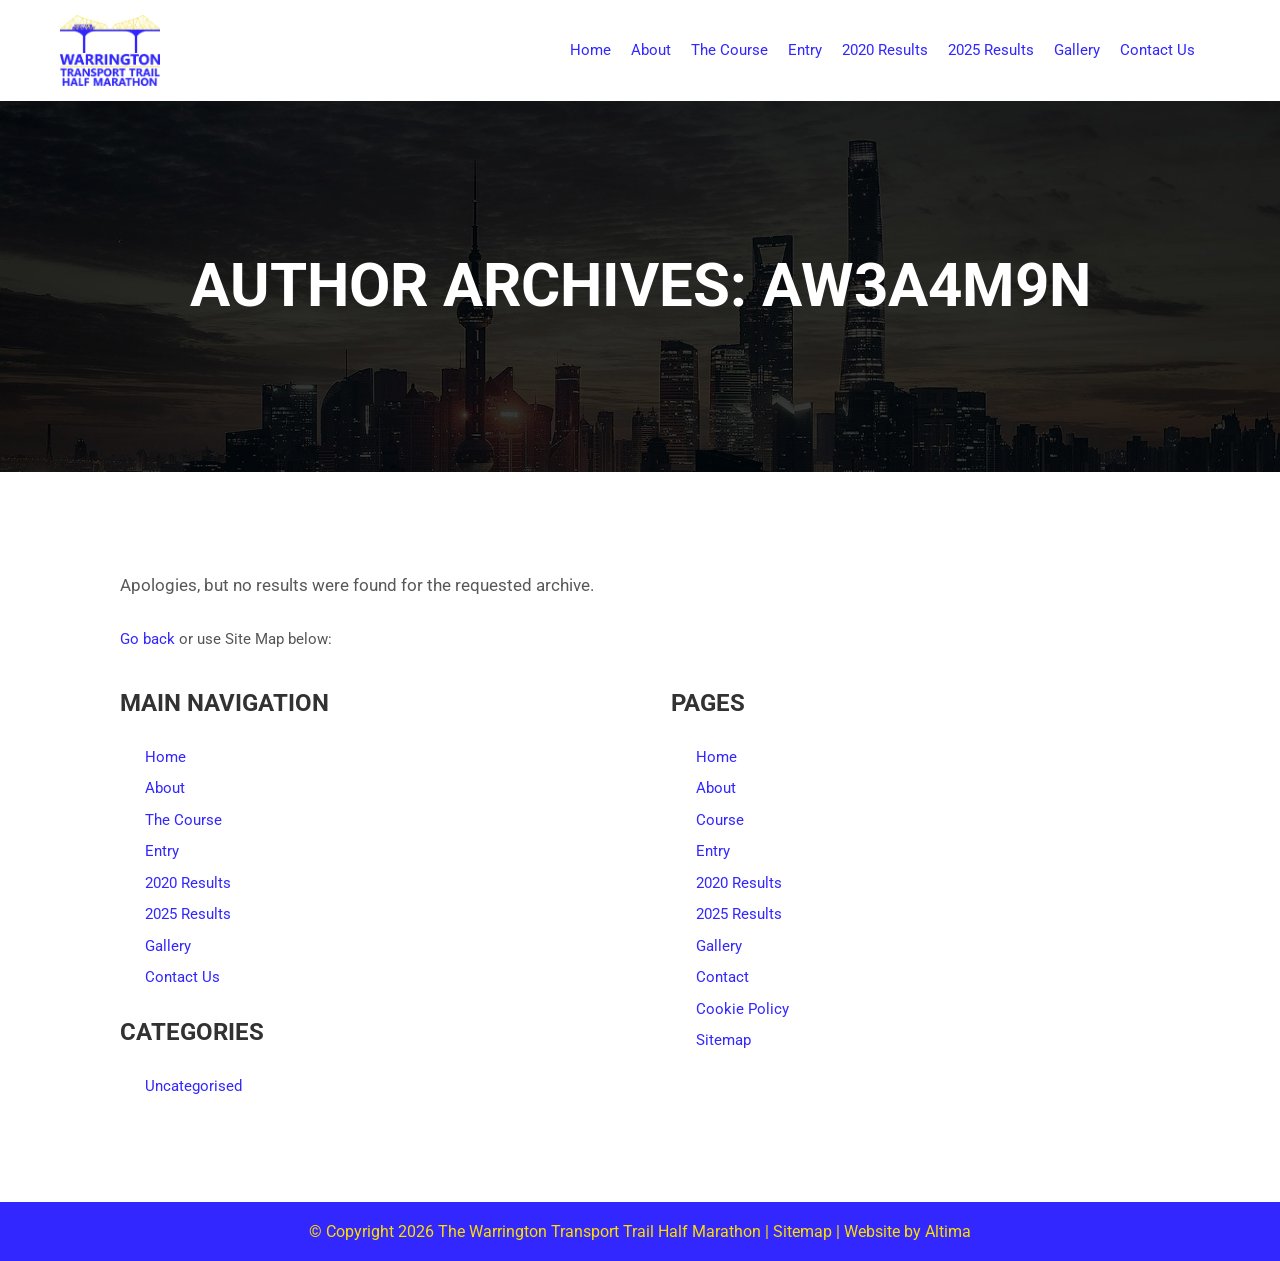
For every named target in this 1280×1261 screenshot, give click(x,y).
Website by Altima (907, 1231)
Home (165, 757)
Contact (722, 977)
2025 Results (188, 914)
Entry (162, 851)
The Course (183, 820)
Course (720, 820)
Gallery (168, 946)
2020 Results (188, 883)
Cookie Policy (742, 1009)
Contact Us (182, 977)
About (165, 788)
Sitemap (723, 1040)
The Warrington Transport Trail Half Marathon (599, 1231)
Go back (147, 639)
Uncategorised (193, 1086)
